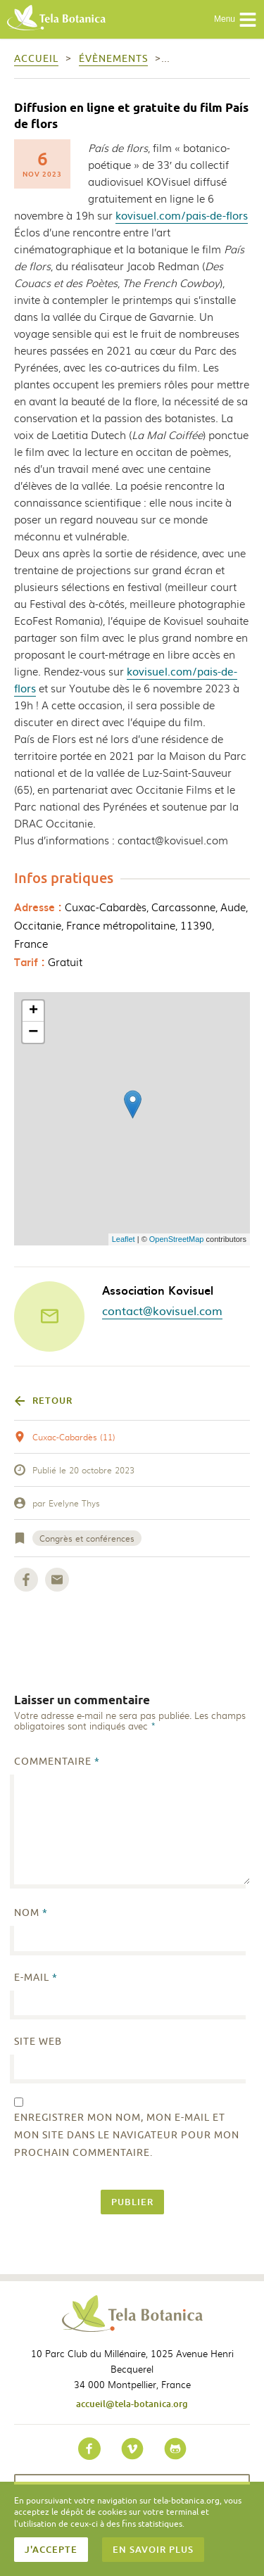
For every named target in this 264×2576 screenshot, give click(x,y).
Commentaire (57, 1762)
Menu (235, 20)
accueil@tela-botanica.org (132, 2403)
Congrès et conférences (86, 1538)
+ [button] (33, 1011)
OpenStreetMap (176, 1239)
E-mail (36, 1978)
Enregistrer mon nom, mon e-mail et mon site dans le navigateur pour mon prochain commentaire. (126, 2135)
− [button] (33, 1032)
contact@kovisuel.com (162, 1310)
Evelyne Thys (74, 1503)
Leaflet (123, 1239)
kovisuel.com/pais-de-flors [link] (181, 215)
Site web (38, 2042)
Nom (31, 1913)
